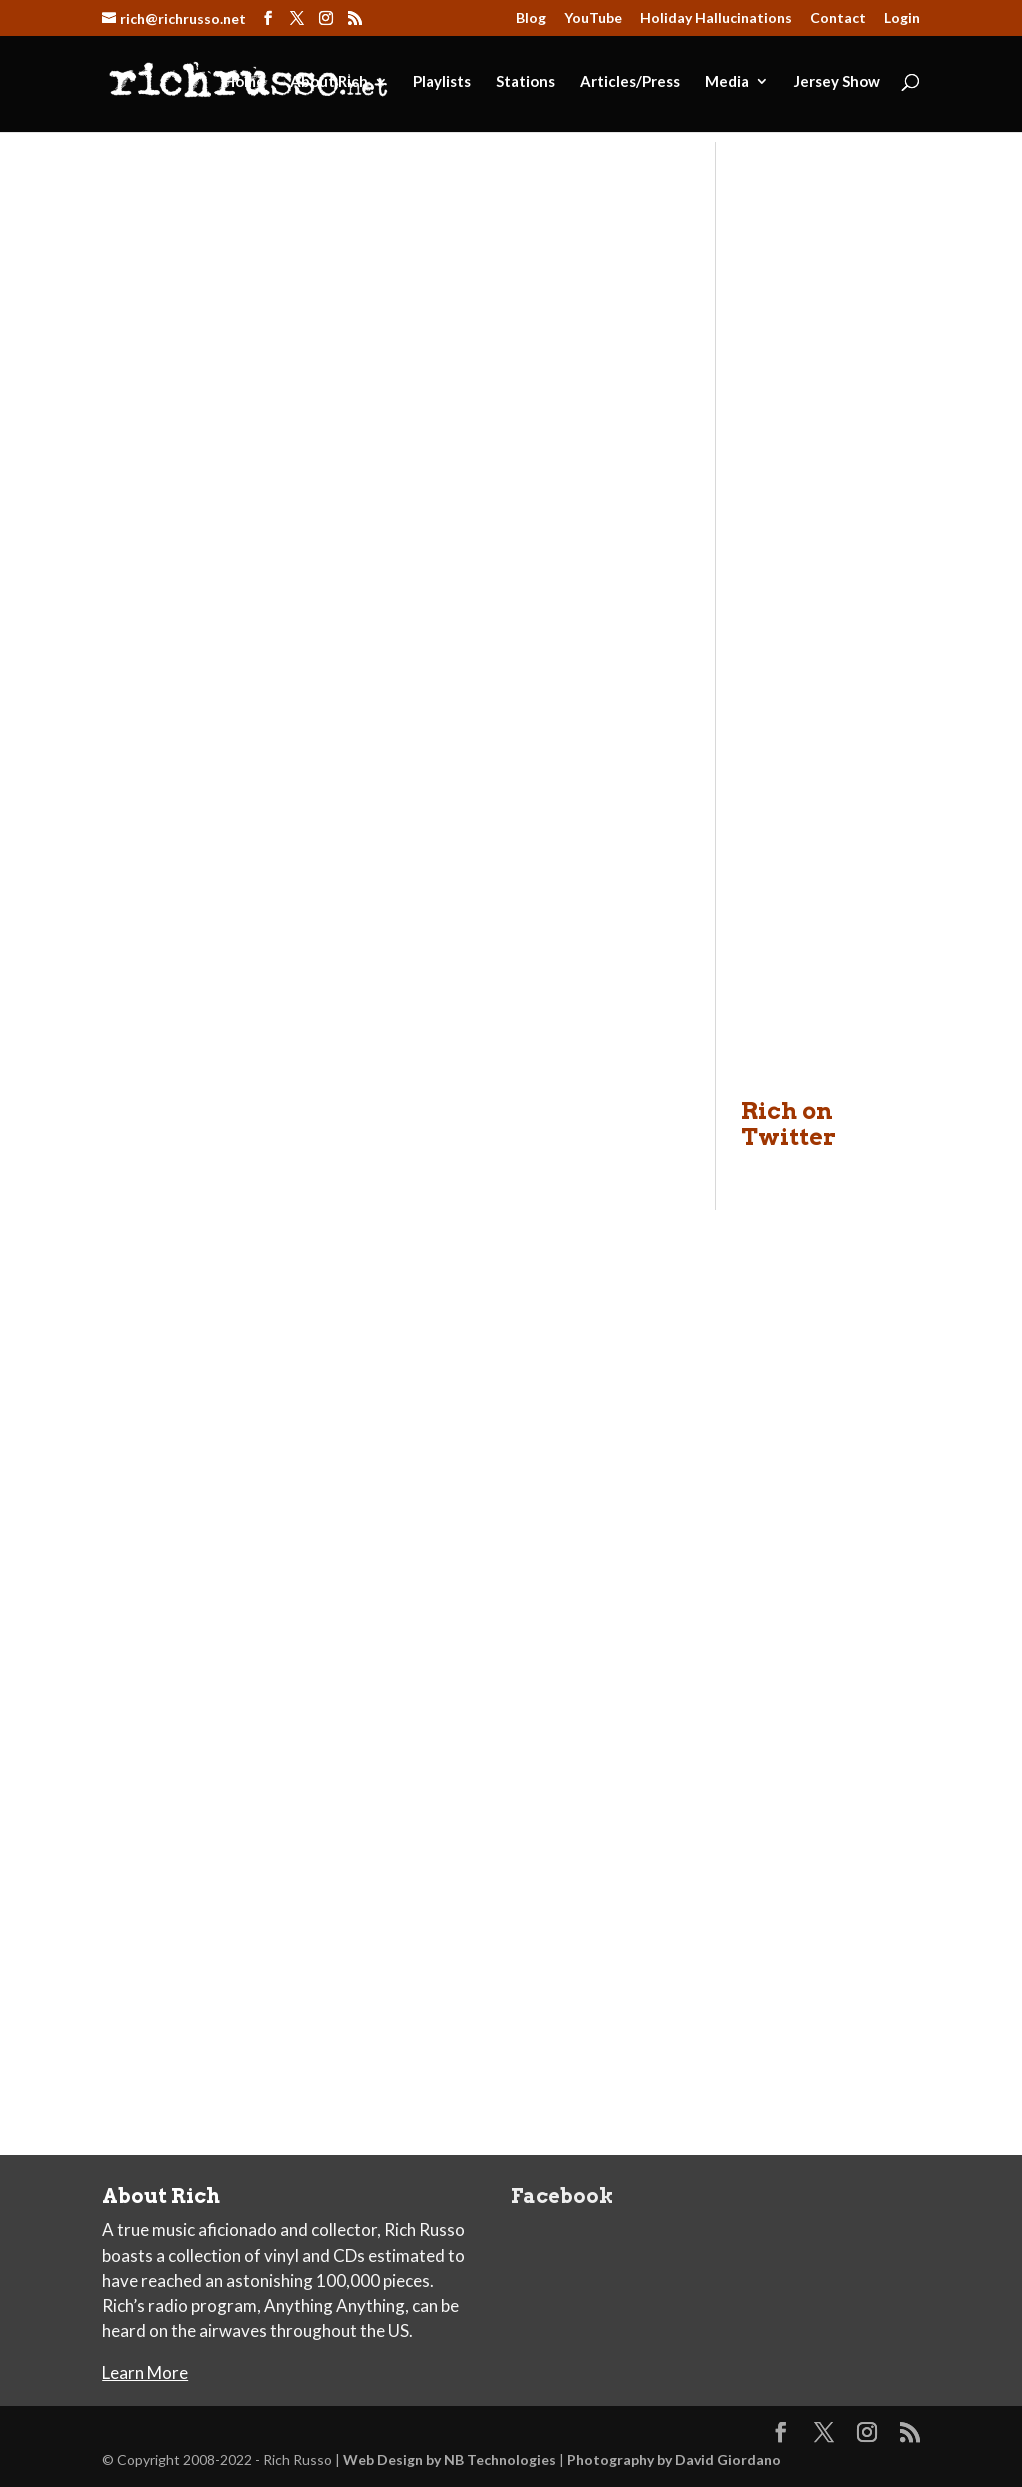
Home (244, 82)
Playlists (442, 82)
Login (902, 18)
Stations (525, 82)
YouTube (593, 18)
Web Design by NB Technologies (449, 2459)
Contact (838, 18)
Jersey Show (837, 82)
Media (727, 82)
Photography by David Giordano (674, 2459)
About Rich (329, 82)
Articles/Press (630, 82)
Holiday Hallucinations (716, 18)
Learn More (145, 2372)
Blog (531, 18)
